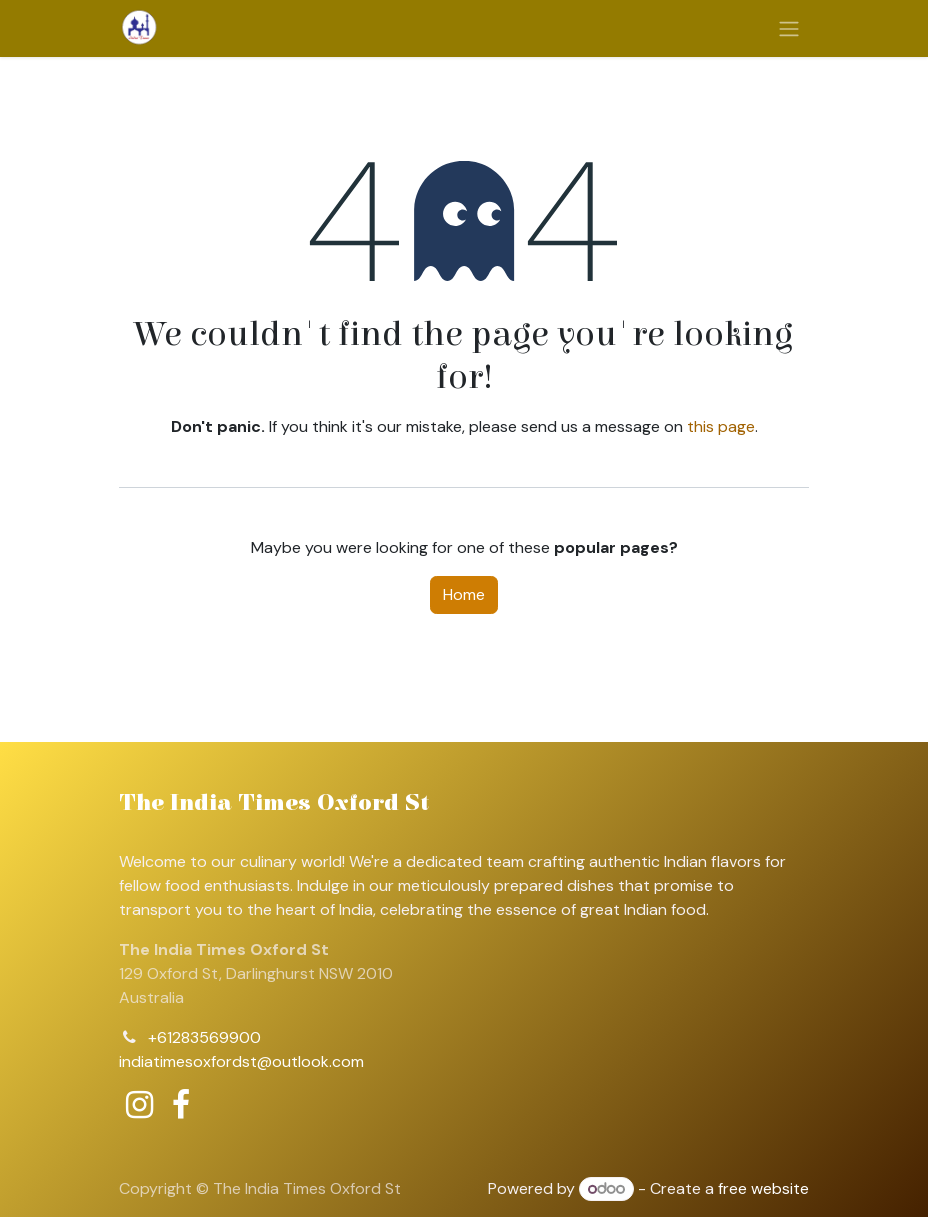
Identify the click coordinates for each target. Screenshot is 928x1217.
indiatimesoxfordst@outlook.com (241, 1061)
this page (721, 426)
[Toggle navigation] (789, 28)
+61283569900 (204, 1037)
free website (763, 1188)
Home (464, 594)
